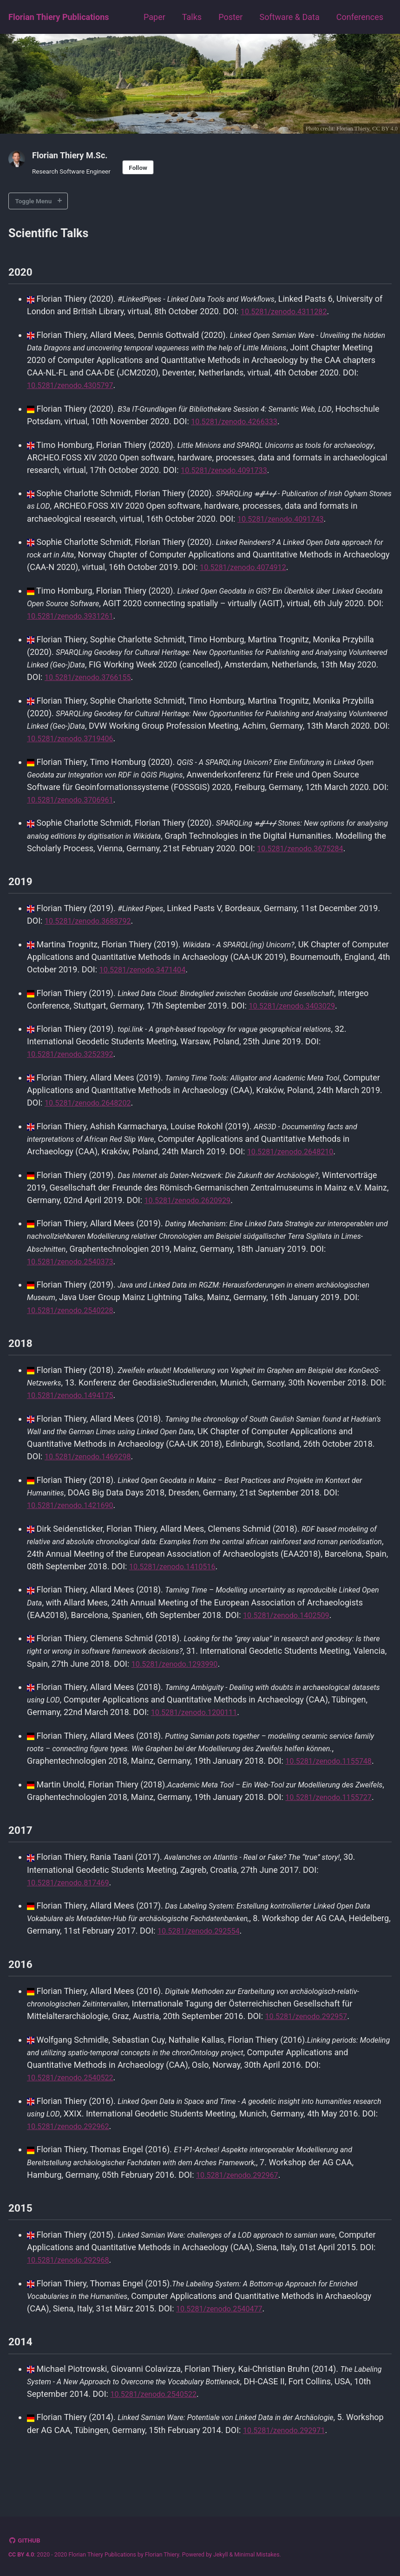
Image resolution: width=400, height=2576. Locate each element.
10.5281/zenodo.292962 (113, 2159)
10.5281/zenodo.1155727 (75, 1831)
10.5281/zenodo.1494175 (116, 1406)
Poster (230, 17)
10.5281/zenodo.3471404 (195, 981)
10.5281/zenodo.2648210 (295, 1163)
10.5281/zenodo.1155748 (75, 1782)
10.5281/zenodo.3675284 (75, 861)
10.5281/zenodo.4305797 (116, 387)
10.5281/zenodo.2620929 (259, 1211)
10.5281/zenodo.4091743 (285, 519)
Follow (138, 167)
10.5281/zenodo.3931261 (116, 616)
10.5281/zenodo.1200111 (237, 1722)
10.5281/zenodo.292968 (113, 2293)
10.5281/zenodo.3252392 (75, 1066)
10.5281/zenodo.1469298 (93, 1467)
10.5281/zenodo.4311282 (298, 313)
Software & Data (289, 17)
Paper (154, 17)
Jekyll (220, 2554)
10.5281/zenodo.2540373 (116, 1272)
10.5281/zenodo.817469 (72, 1916)
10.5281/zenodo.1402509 (291, 1625)
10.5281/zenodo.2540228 (116, 1321)
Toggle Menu (33, 201)
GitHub (29, 2540)
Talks (192, 17)
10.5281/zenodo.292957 (311, 2049)
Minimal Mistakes (256, 2554)
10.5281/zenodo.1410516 (243, 1576)
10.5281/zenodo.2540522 (75, 2111)
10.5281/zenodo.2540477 (224, 2341)
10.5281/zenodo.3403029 (330, 1018)
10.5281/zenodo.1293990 (215, 1673)
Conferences (359, 17)
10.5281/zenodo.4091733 (285, 471)
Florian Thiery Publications (58, 17)
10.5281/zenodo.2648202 (141, 1114)
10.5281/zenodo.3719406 (141, 739)
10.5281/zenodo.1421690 (75, 1515)
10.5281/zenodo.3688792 (93, 933)
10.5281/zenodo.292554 (247, 1964)
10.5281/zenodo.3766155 (133, 677)
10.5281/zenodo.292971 (328, 2462)
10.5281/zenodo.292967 (242, 2207)
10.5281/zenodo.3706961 (116, 799)
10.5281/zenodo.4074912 (296, 568)
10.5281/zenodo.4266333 (285, 423)
